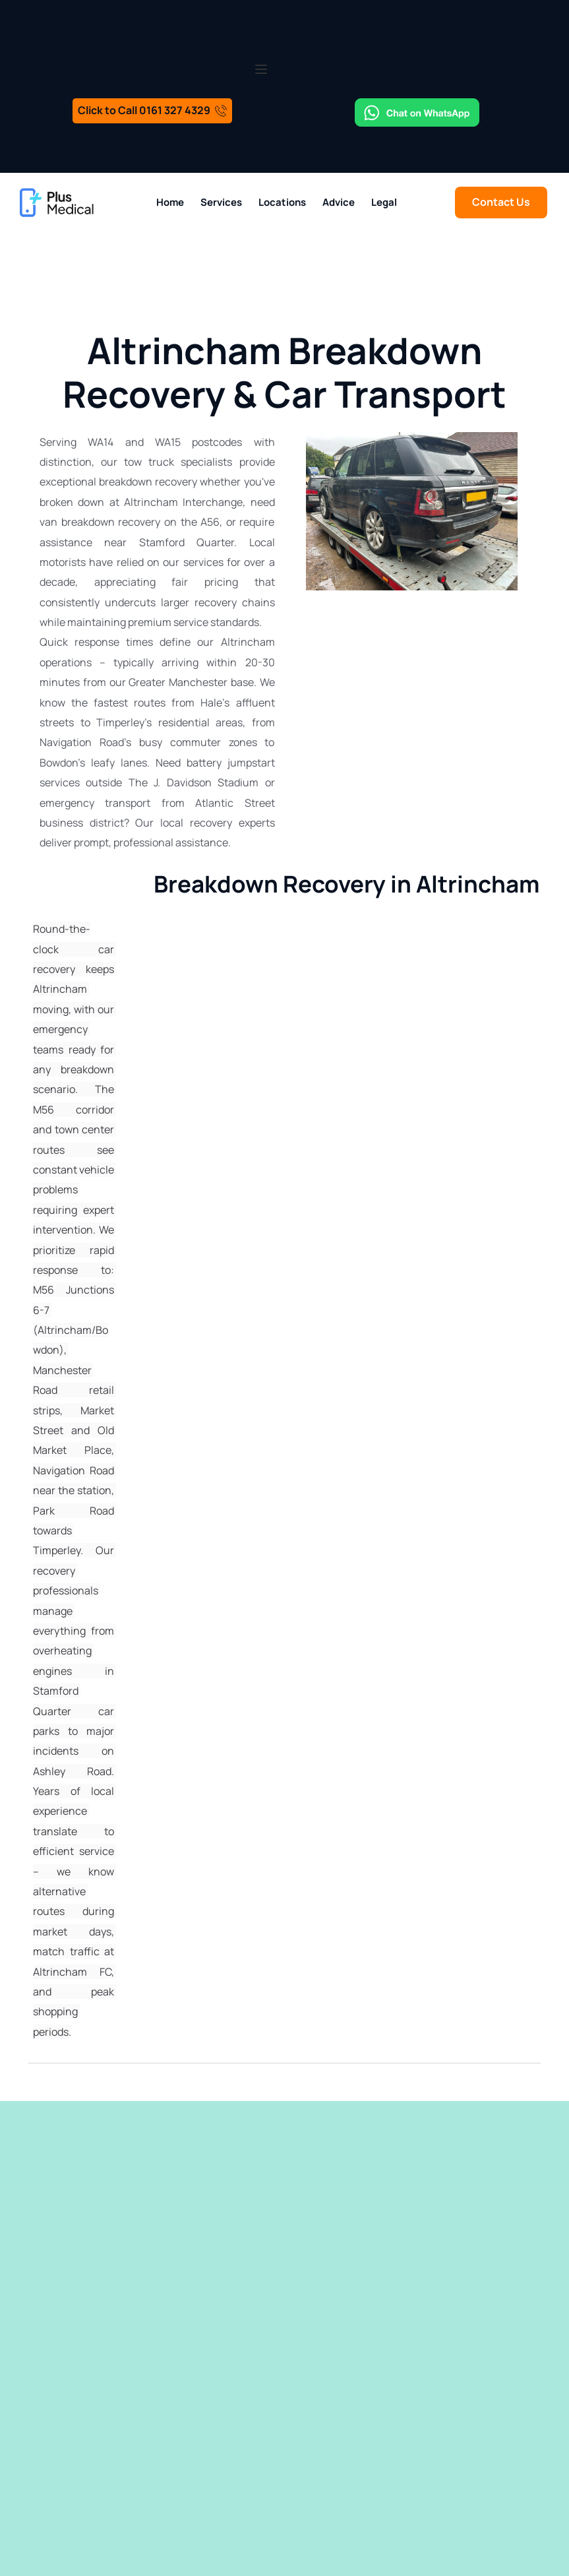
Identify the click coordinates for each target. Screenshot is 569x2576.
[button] (261, 69)
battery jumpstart (231, 762)
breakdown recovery (148, 481)
